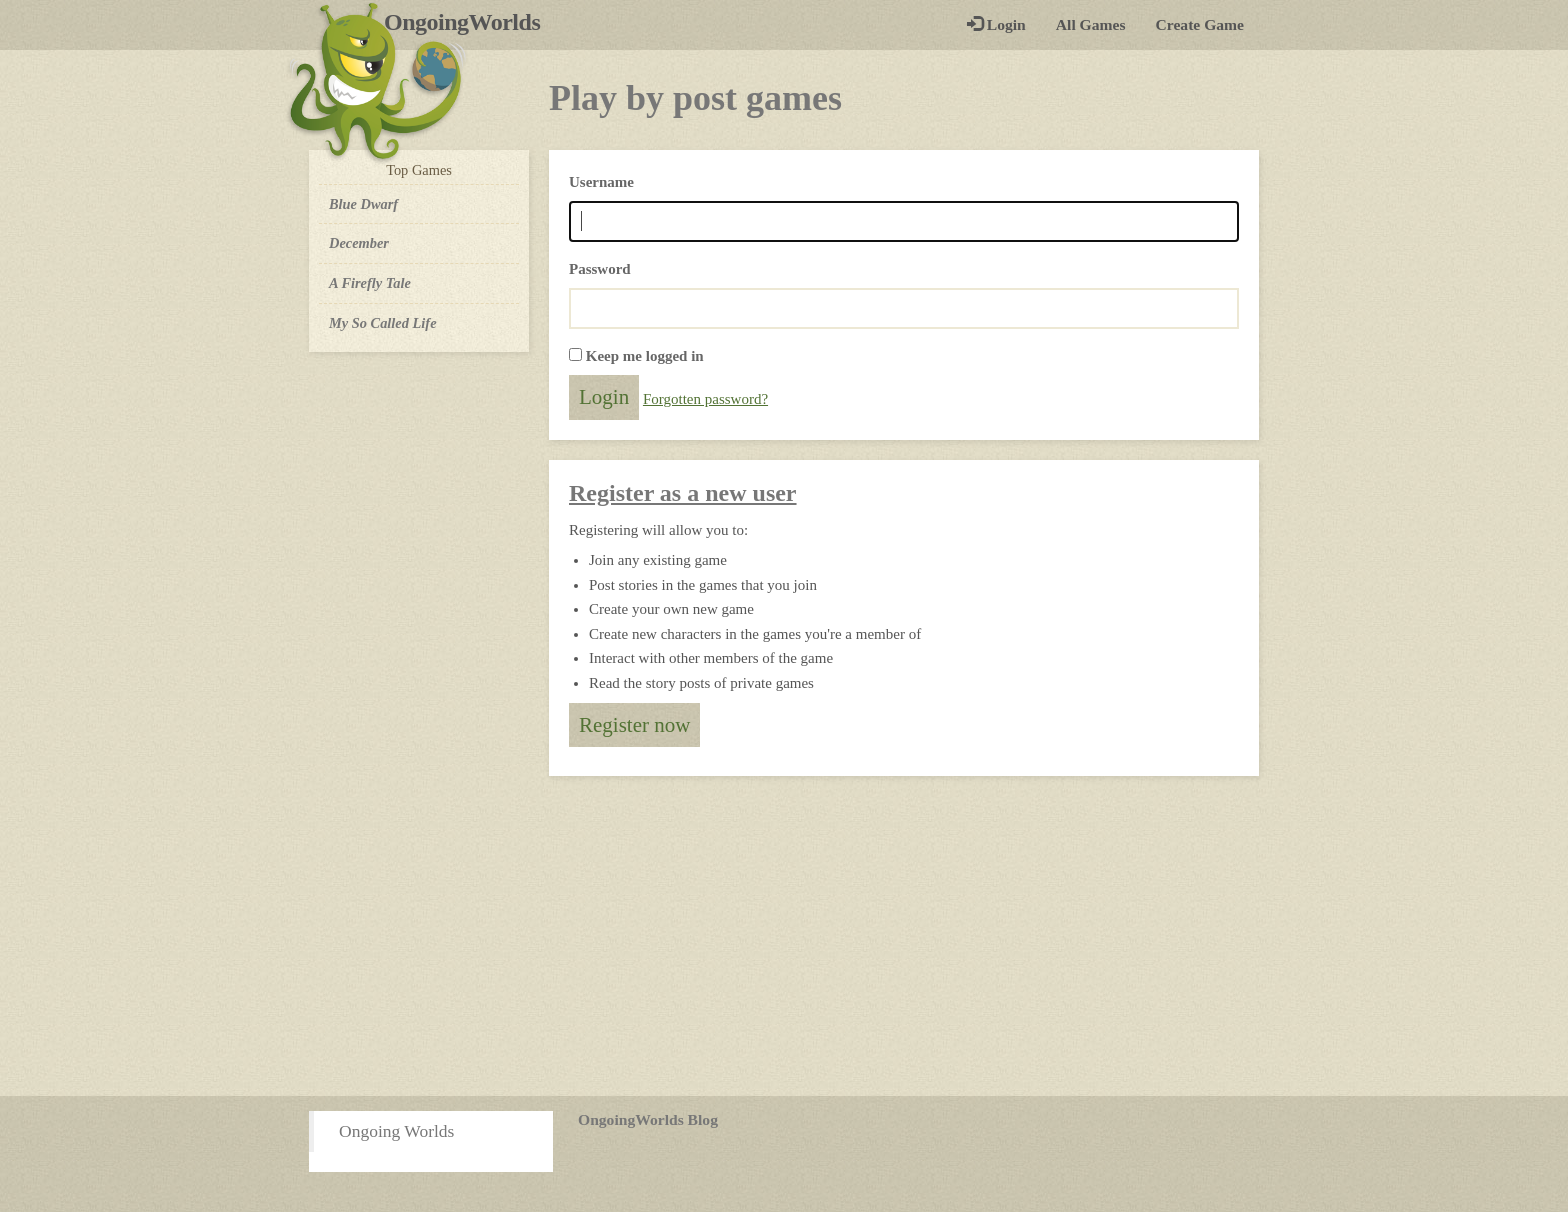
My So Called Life (383, 323)
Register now (634, 725)
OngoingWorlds (469, 22)
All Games (1091, 24)
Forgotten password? (705, 399)
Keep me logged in (645, 356)
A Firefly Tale (370, 283)
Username (601, 182)
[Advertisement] (784, 936)
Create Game (1200, 24)
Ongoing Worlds (396, 1131)
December (359, 243)
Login (996, 24)
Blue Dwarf (363, 204)
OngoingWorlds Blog (648, 1119)
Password (600, 269)
